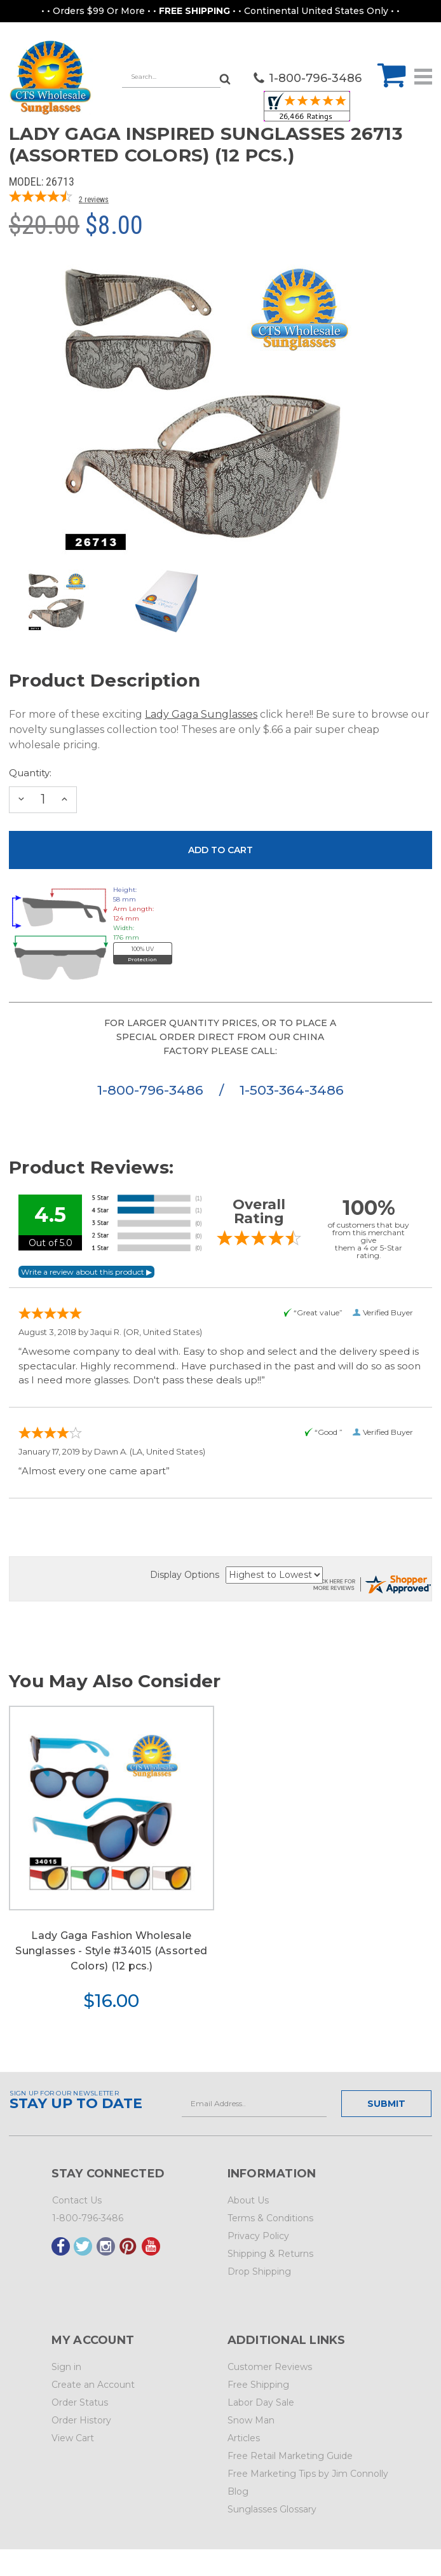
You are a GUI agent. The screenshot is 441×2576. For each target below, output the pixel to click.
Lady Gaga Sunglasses (201, 714)
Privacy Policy (258, 2236)
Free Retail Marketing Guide (290, 2456)
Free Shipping (258, 2384)
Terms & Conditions (270, 2218)
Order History (81, 2420)
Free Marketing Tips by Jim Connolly (307, 2473)
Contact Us (77, 2200)
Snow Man (251, 2420)
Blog (237, 2491)
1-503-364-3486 (292, 1090)
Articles (243, 2438)
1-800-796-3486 (152, 1090)
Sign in (66, 2367)
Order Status (79, 2402)
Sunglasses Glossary (271, 2509)
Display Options (184, 1574)
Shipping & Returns (270, 2253)
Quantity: (30, 773)
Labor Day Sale (260, 2402)
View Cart (72, 2438)
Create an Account (93, 2384)
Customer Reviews (269, 2367)
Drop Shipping (259, 2271)
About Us (248, 2200)
